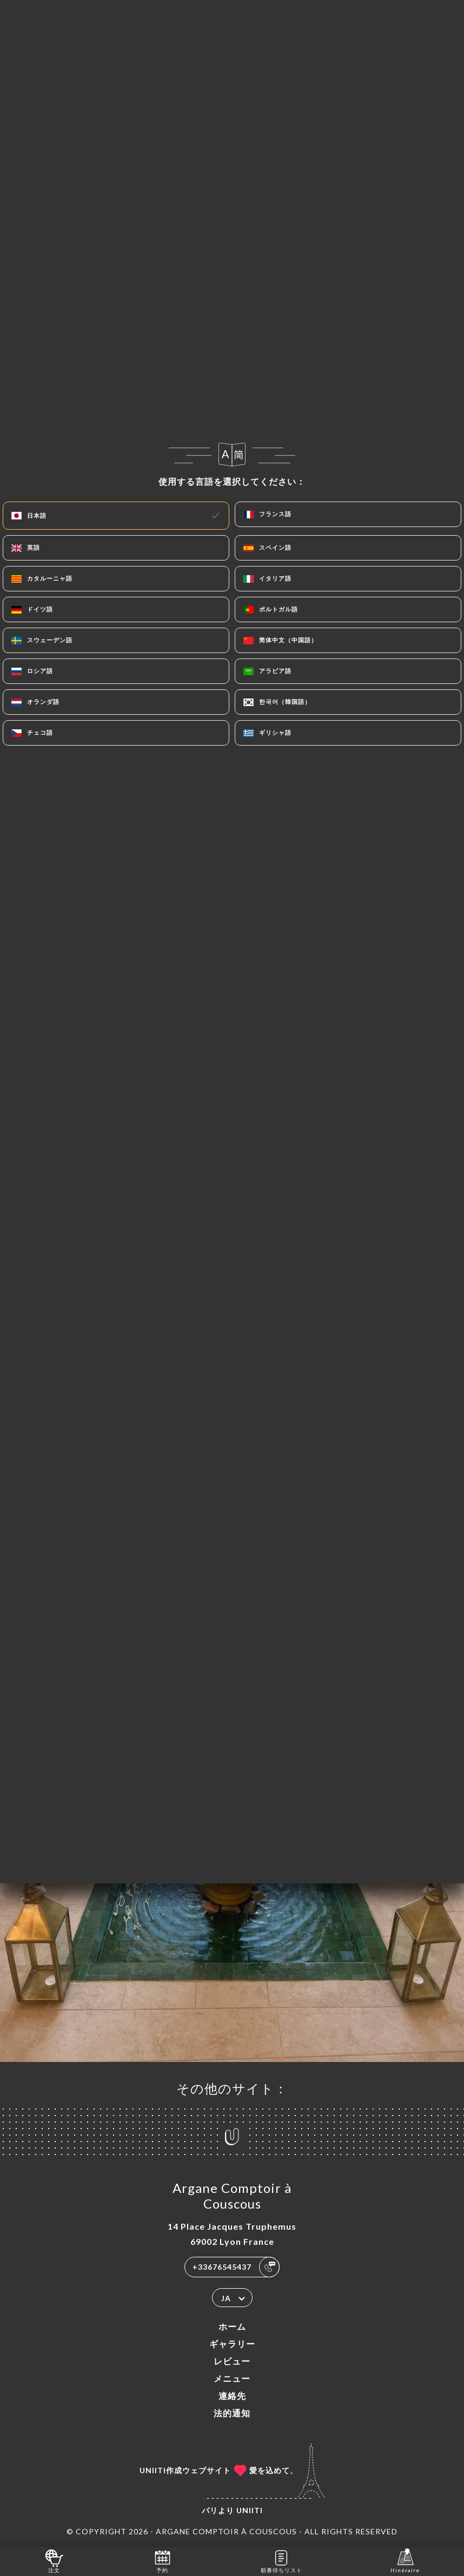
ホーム (232, 2326)
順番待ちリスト (281, 2560)
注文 (54, 2560)
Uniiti (249, 2510)
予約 (163, 2560)
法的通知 (232, 2413)
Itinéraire (405, 2560)
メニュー (232, 2378)
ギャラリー (232, 2343)
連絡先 (232, 2395)
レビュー (232, 2361)
